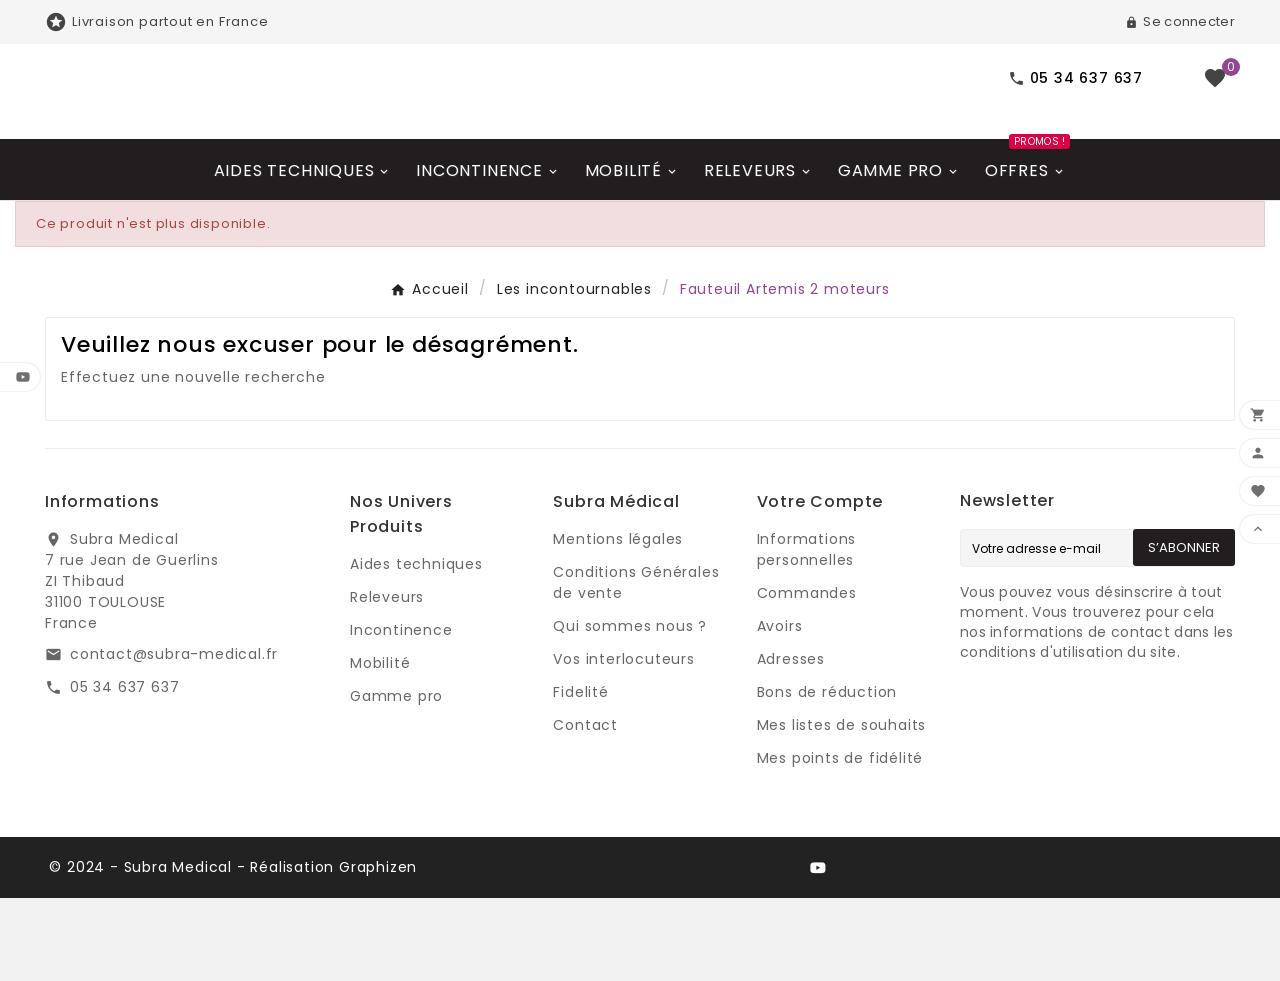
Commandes (807, 676)
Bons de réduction (827, 775)
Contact (585, 808)
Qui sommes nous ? (630, 709)
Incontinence (401, 713)
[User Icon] (1180, 22)
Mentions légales (618, 622)
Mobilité (380, 746)
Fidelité (580, 775)
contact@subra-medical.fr (174, 737)
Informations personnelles (807, 632)
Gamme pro (396, 779)
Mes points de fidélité (840, 841)
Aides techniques (416, 647)
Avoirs (780, 709)
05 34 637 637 (124, 770)
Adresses (791, 742)
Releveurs (387, 680)
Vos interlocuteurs (623, 742)
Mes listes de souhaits (842, 808)
